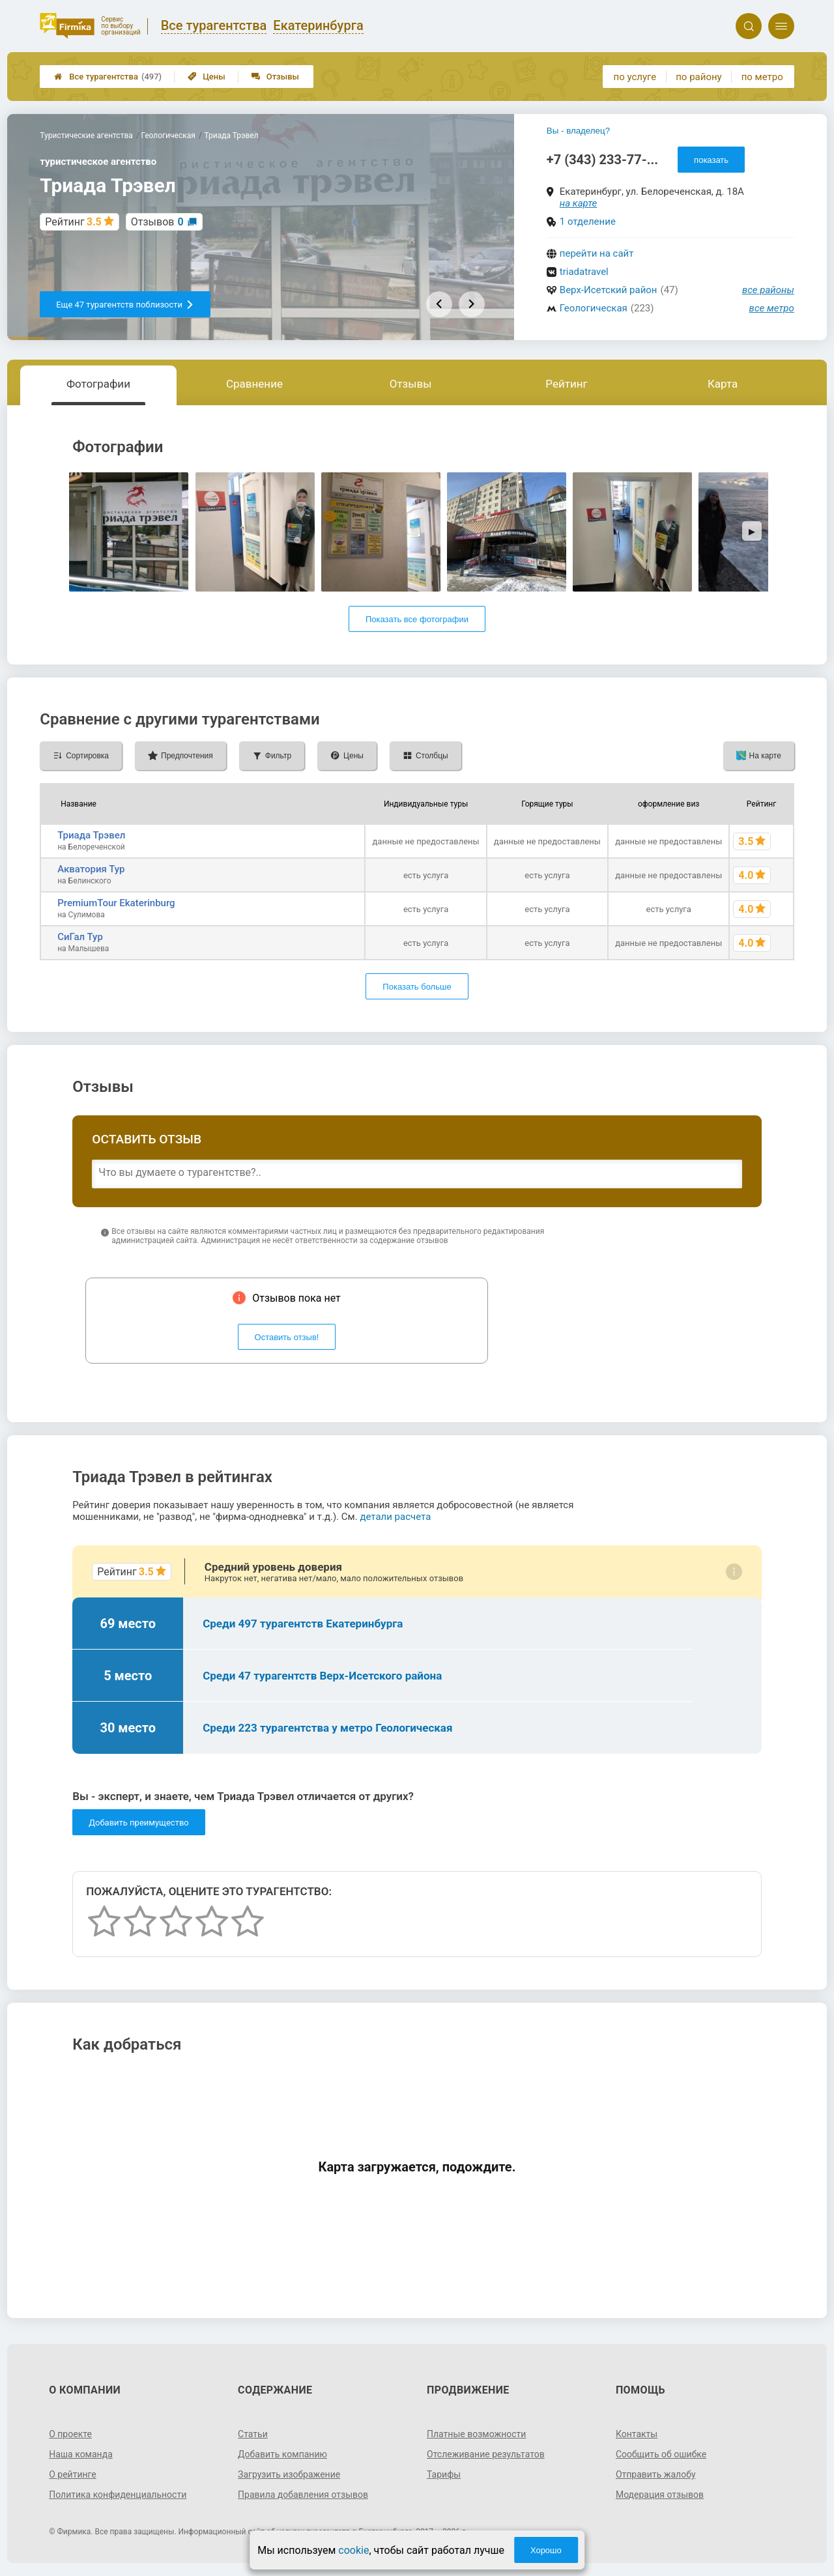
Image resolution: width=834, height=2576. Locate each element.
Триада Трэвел (91, 835)
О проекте (70, 2434)
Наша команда (81, 2454)
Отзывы (275, 76)
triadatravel (584, 272)
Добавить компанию (282, 2454)
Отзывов (157, 222)
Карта (723, 383)
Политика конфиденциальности (117, 2494)
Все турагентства (108, 76)
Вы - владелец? (578, 131)
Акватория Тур (90, 869)
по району (698, 77)
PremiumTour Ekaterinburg (116, 903)
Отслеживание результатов (486, 2454)
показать (711, 160)
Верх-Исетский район (608, 290)
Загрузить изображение (289, 2474)
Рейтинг (566, 383)
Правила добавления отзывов (303, 2494)
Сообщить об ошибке (661, 2454)
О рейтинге (72, 2474)
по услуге (635, 77)
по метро (762, 77)
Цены (206, 76)
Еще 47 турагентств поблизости (125, 304)
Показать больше (416, 987)
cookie (353, 2550)
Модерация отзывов (660, 2494)
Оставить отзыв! (287, 1337)
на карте (578, 203)
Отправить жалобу (656, 2474)
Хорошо (546, 2550)
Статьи (253, 2434)
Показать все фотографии (417, 619)
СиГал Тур (80, 937)
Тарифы (444, 2474)
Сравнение (254, 383)
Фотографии (98, 383)
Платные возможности (476, 2434)
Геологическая (593, 308)
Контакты (636, 2434)
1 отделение (588, 221)
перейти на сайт (597, 253)
